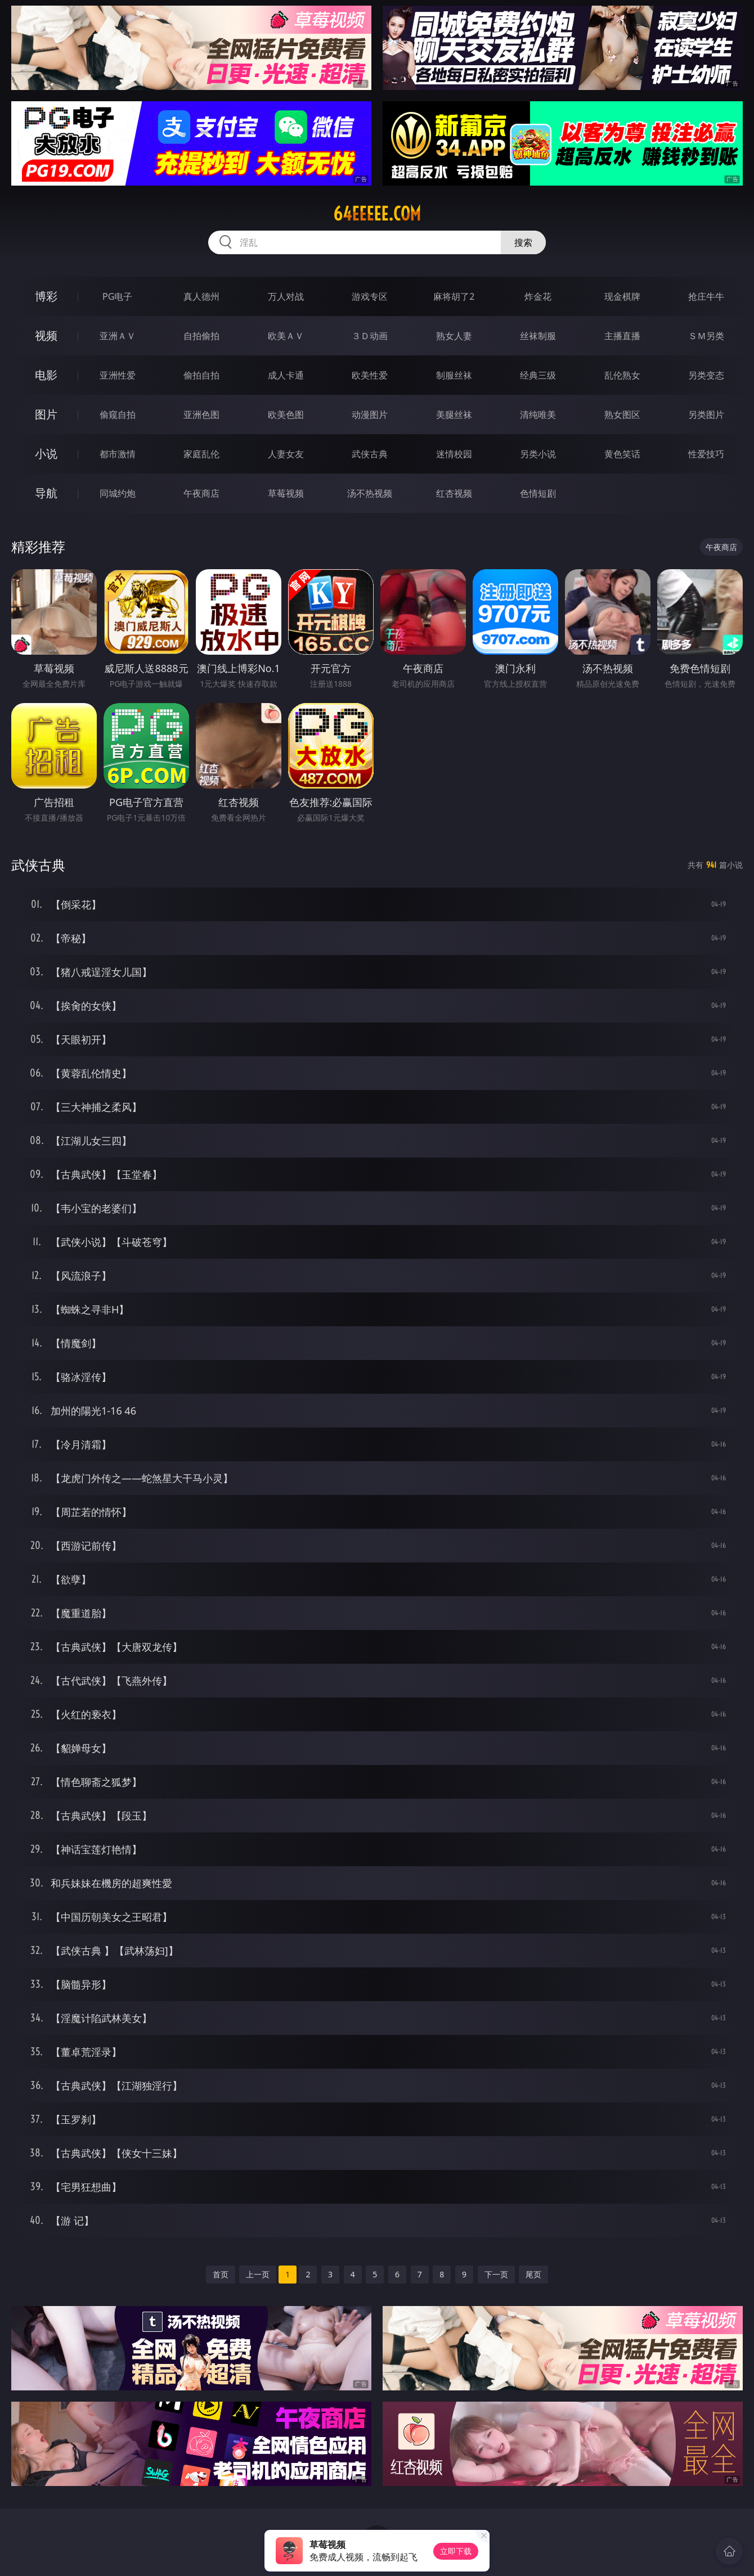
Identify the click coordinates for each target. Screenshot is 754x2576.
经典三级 (538, 375)
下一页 (496, 2274)
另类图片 (706, 414)
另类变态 (706, 375)
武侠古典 (370, 454)
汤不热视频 (369, 493)
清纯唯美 (538, 414)
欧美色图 (286, 414)
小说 (46, 453)
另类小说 (538, 454)
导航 (46, 493)
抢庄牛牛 (706, 296)
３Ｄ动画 (370, 336)
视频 (46, 335)
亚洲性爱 (118, 375)
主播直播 (622, 336)
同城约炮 (118, 493)
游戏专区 (370, 296)
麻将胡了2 (453, 296)
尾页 (533, 2274)
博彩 (46, 296)
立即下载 (456, 2551)
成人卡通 (286, 375)
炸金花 (537, 296)
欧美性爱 (370, 375)
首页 (220, 2274)
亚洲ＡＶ (118, 336)
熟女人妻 (454, 336)
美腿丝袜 (454, 414)
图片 (46, 414)
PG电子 (117, 296)
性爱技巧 (706, 454)
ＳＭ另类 (706, 336)
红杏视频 (454, 493)
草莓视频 (286, 493)
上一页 (258, 2274)
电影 (46, 374)
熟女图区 (622, 414)
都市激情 (118, 454)
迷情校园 (454, 454)
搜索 (523, 242)
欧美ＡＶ (286, 336)
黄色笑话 (622, 454)
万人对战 (286, 296)
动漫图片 (370, 414)
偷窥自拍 (118, 414)
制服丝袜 (454, 375)
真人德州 (201, 296)
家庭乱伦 (201, 454)
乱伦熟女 (622, 375)
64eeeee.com (377, 213)
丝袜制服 (538, 336)
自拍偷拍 (201, 336)
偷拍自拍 (201, 375)
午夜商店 (201, 493)
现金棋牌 (622, 296)
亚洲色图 (201, 414)
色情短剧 (538, 493)
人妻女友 (286, 454)
